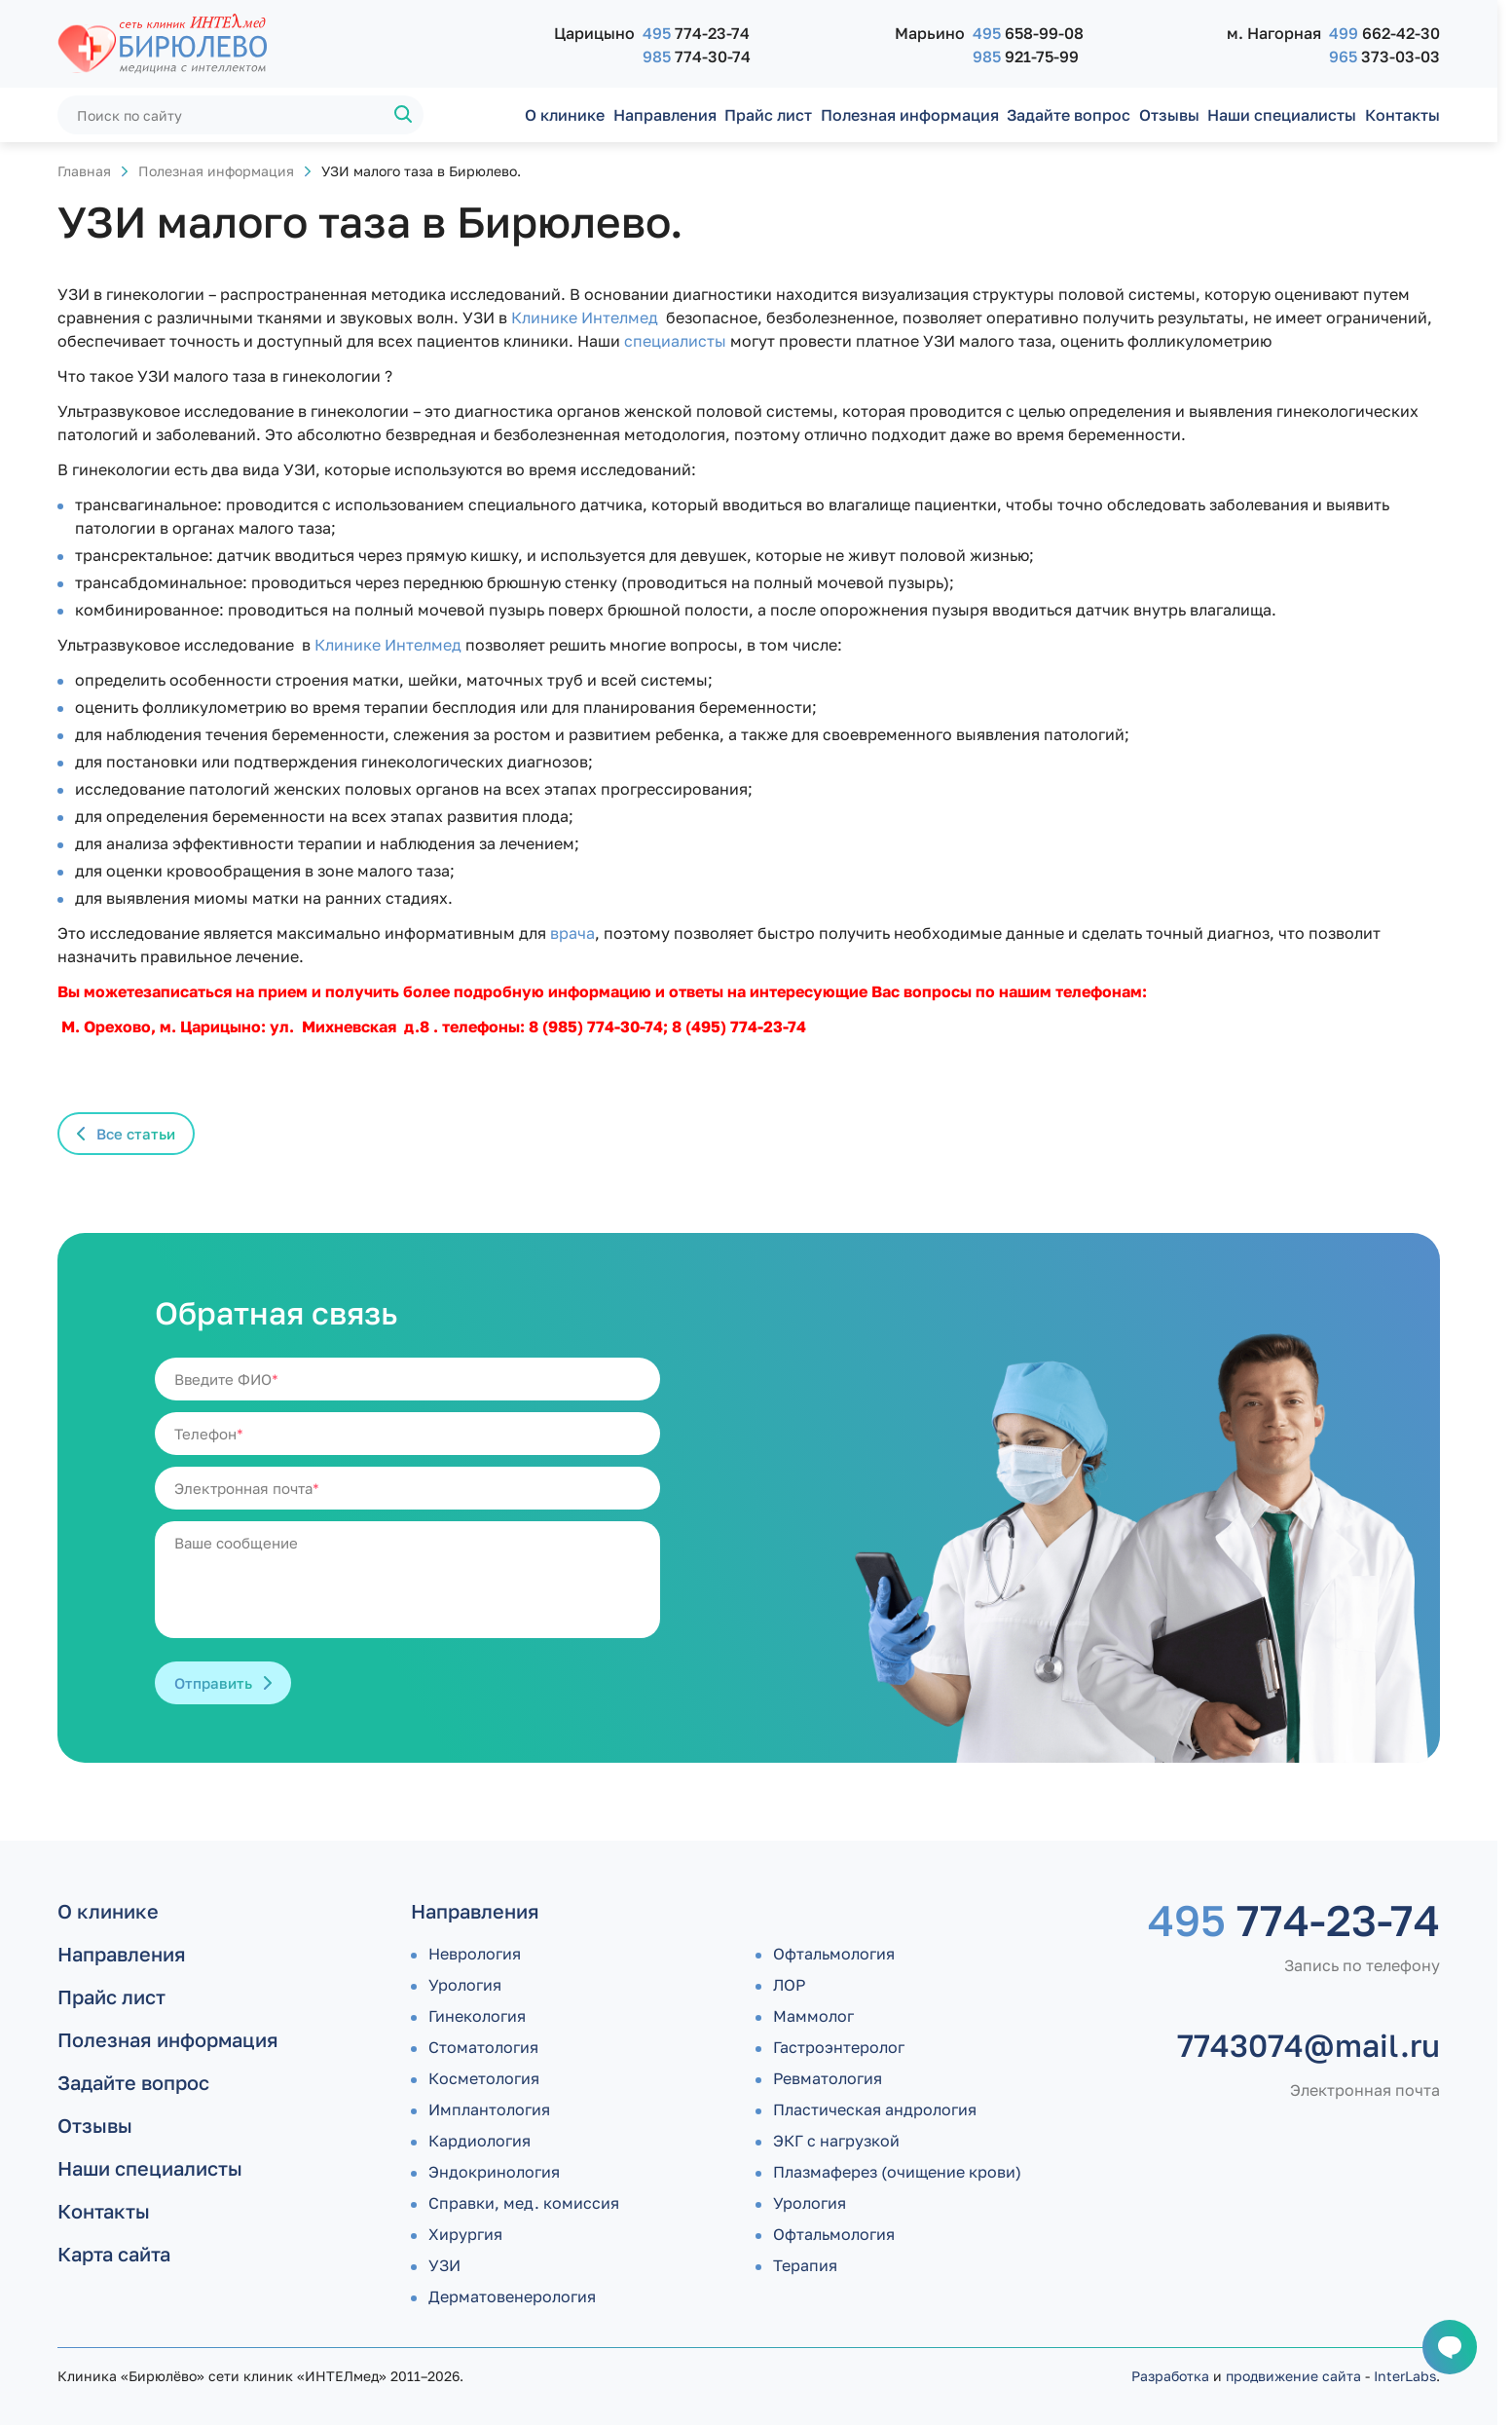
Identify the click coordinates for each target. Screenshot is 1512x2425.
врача (572, 933)
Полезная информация (910, 115)
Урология (464, 1985)
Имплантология (489, 2109)
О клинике (565, 115)
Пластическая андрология (875, 2109)
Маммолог (813, 2016)
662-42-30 (1384, 33)
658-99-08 (1028, 33)
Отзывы (1169, 115)
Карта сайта (113, 2253)
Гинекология (477, 2016)
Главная (84, 171)
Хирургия (465, 2234)
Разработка (1170, 2376)
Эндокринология (494, 2172)
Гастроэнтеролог (838, 2047)
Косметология (483, 2078)
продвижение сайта (1293, 2376)
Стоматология (483, 2047)
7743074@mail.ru (1308, 2045)
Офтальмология (834, 1953)
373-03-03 (1384, 56)
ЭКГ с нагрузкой (836, 2140)
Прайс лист (768, 115)
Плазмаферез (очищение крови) (897, 2172)
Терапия (805, 2265)
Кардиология (479, 2140)
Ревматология (827, 2078)
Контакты (1402, 115)
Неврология (474, 1953)
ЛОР (789, 1985)
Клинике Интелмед (584, 317)
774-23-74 (696, 33)
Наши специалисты (1281, 115)
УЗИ (444, 2265)
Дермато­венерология (512, 2296)
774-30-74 (697, 56)
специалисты (675, 341)
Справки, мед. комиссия (523, 2203)
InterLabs (1405, 2376)
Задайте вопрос (1068, 115)
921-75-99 (1026, 56)
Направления (665, 115)
